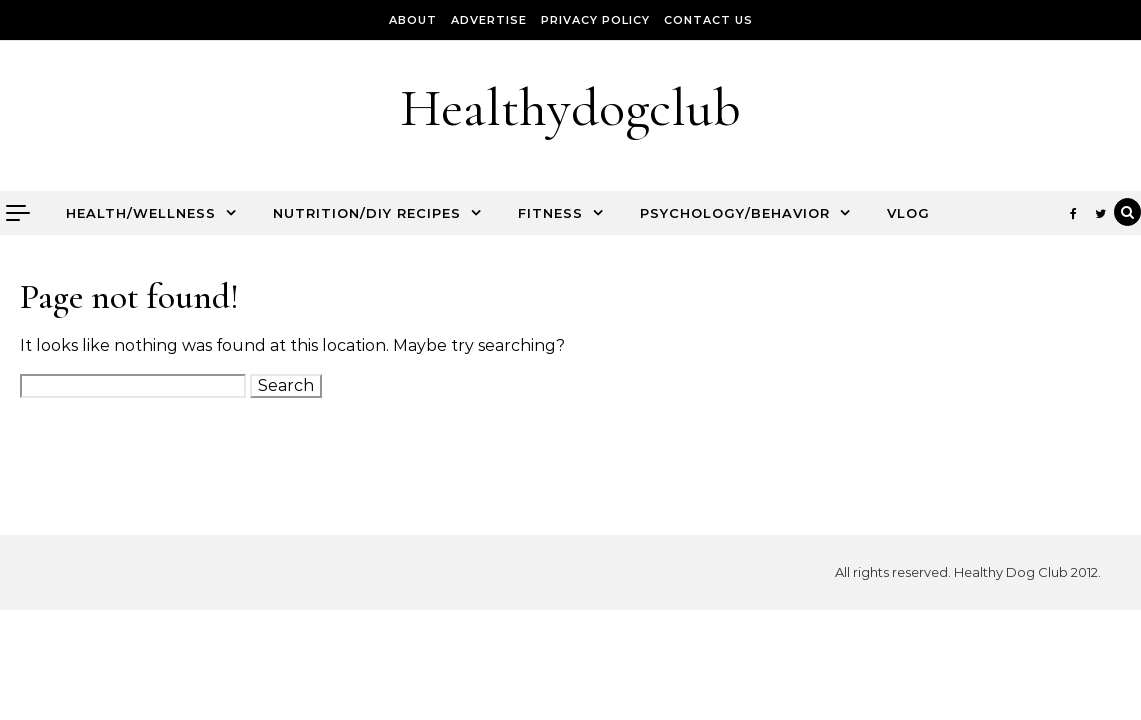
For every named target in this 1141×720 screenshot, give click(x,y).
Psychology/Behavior (735, 213)
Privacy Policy (595, 20)
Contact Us (708, 20)
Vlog (908, 213)
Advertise (489, 20)
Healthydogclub (570, 107)
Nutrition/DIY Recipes (367, 213)
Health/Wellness (141, 213)
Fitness (550, 213)
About (413, 20)
